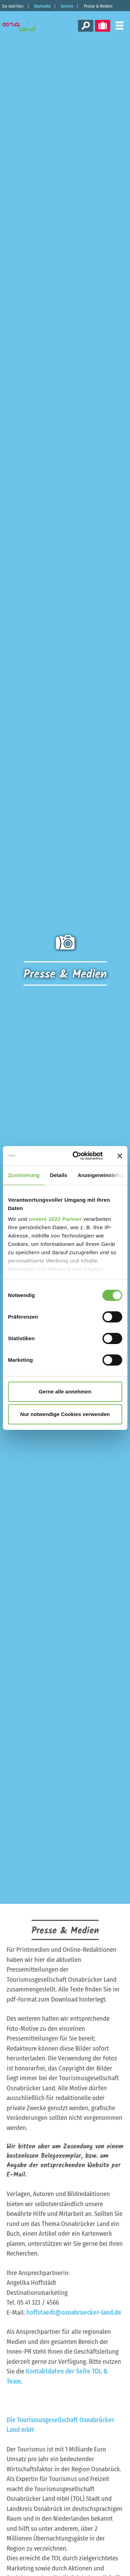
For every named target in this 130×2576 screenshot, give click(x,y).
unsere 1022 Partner (55, 1219)
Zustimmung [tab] (24, 1175)
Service (67, 6)
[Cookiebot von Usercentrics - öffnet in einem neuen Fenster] (76, 1155)
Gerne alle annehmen (65, 1391)
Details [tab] (58, 1175)
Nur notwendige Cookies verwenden (65, 1414)
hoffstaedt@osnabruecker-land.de (73, 2312)
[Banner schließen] (119, 1155)
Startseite (42, 6)
